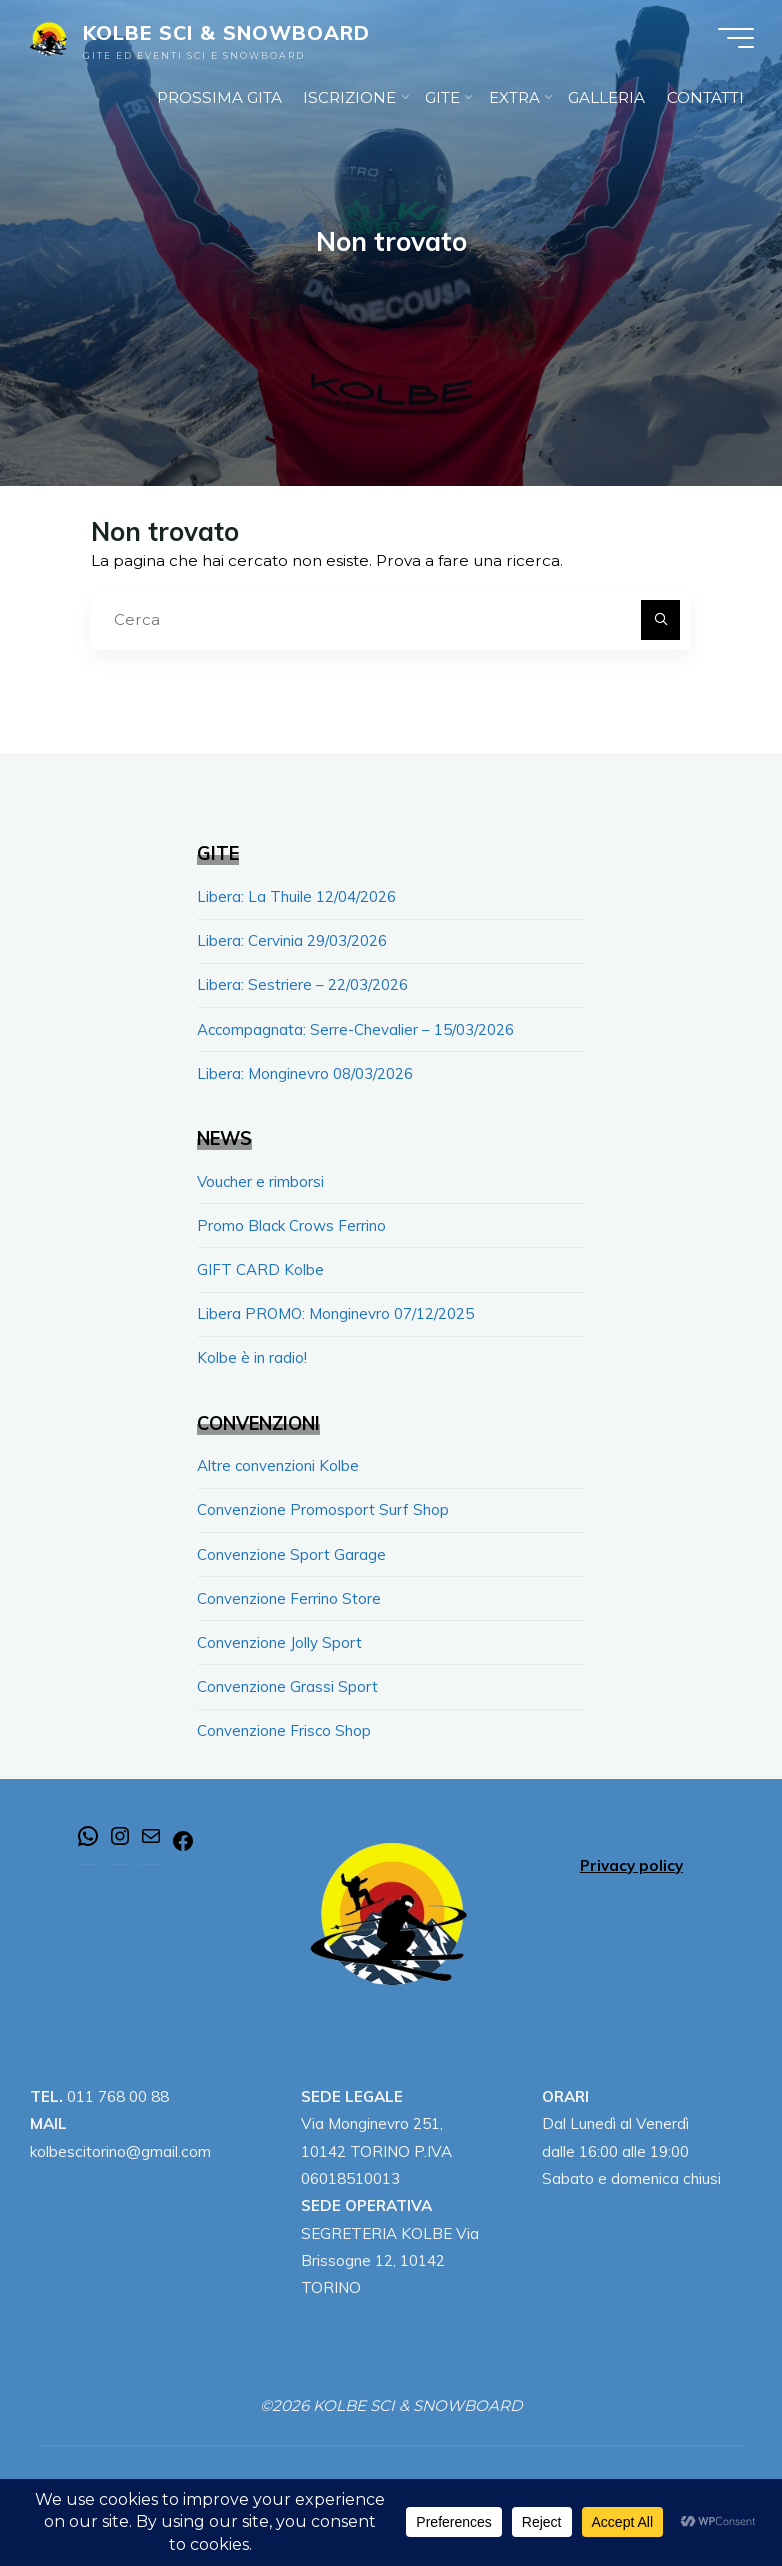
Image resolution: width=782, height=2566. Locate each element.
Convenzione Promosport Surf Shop (323, 1503)
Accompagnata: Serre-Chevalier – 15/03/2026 (356, 1027)
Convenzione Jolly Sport (279, 1633)
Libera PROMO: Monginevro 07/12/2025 (336, 1308)
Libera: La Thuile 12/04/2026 (296, 896)
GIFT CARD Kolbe (260, 1265)
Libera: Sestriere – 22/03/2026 (302, 983)
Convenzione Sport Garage (291, 1546)
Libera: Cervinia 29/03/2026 (292, 940)
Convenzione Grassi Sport (287, 1677)
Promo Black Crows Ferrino (292, 1221)
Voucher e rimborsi (261, 1178)
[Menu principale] (734, 40)
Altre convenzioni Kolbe (278, 1459)
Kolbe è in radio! (252, 1352)
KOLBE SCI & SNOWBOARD (229, 34)
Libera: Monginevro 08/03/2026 (305, 1070)
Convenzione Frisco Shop (284, 1720)
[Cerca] (661, 620)
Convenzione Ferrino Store (289, 1590)
